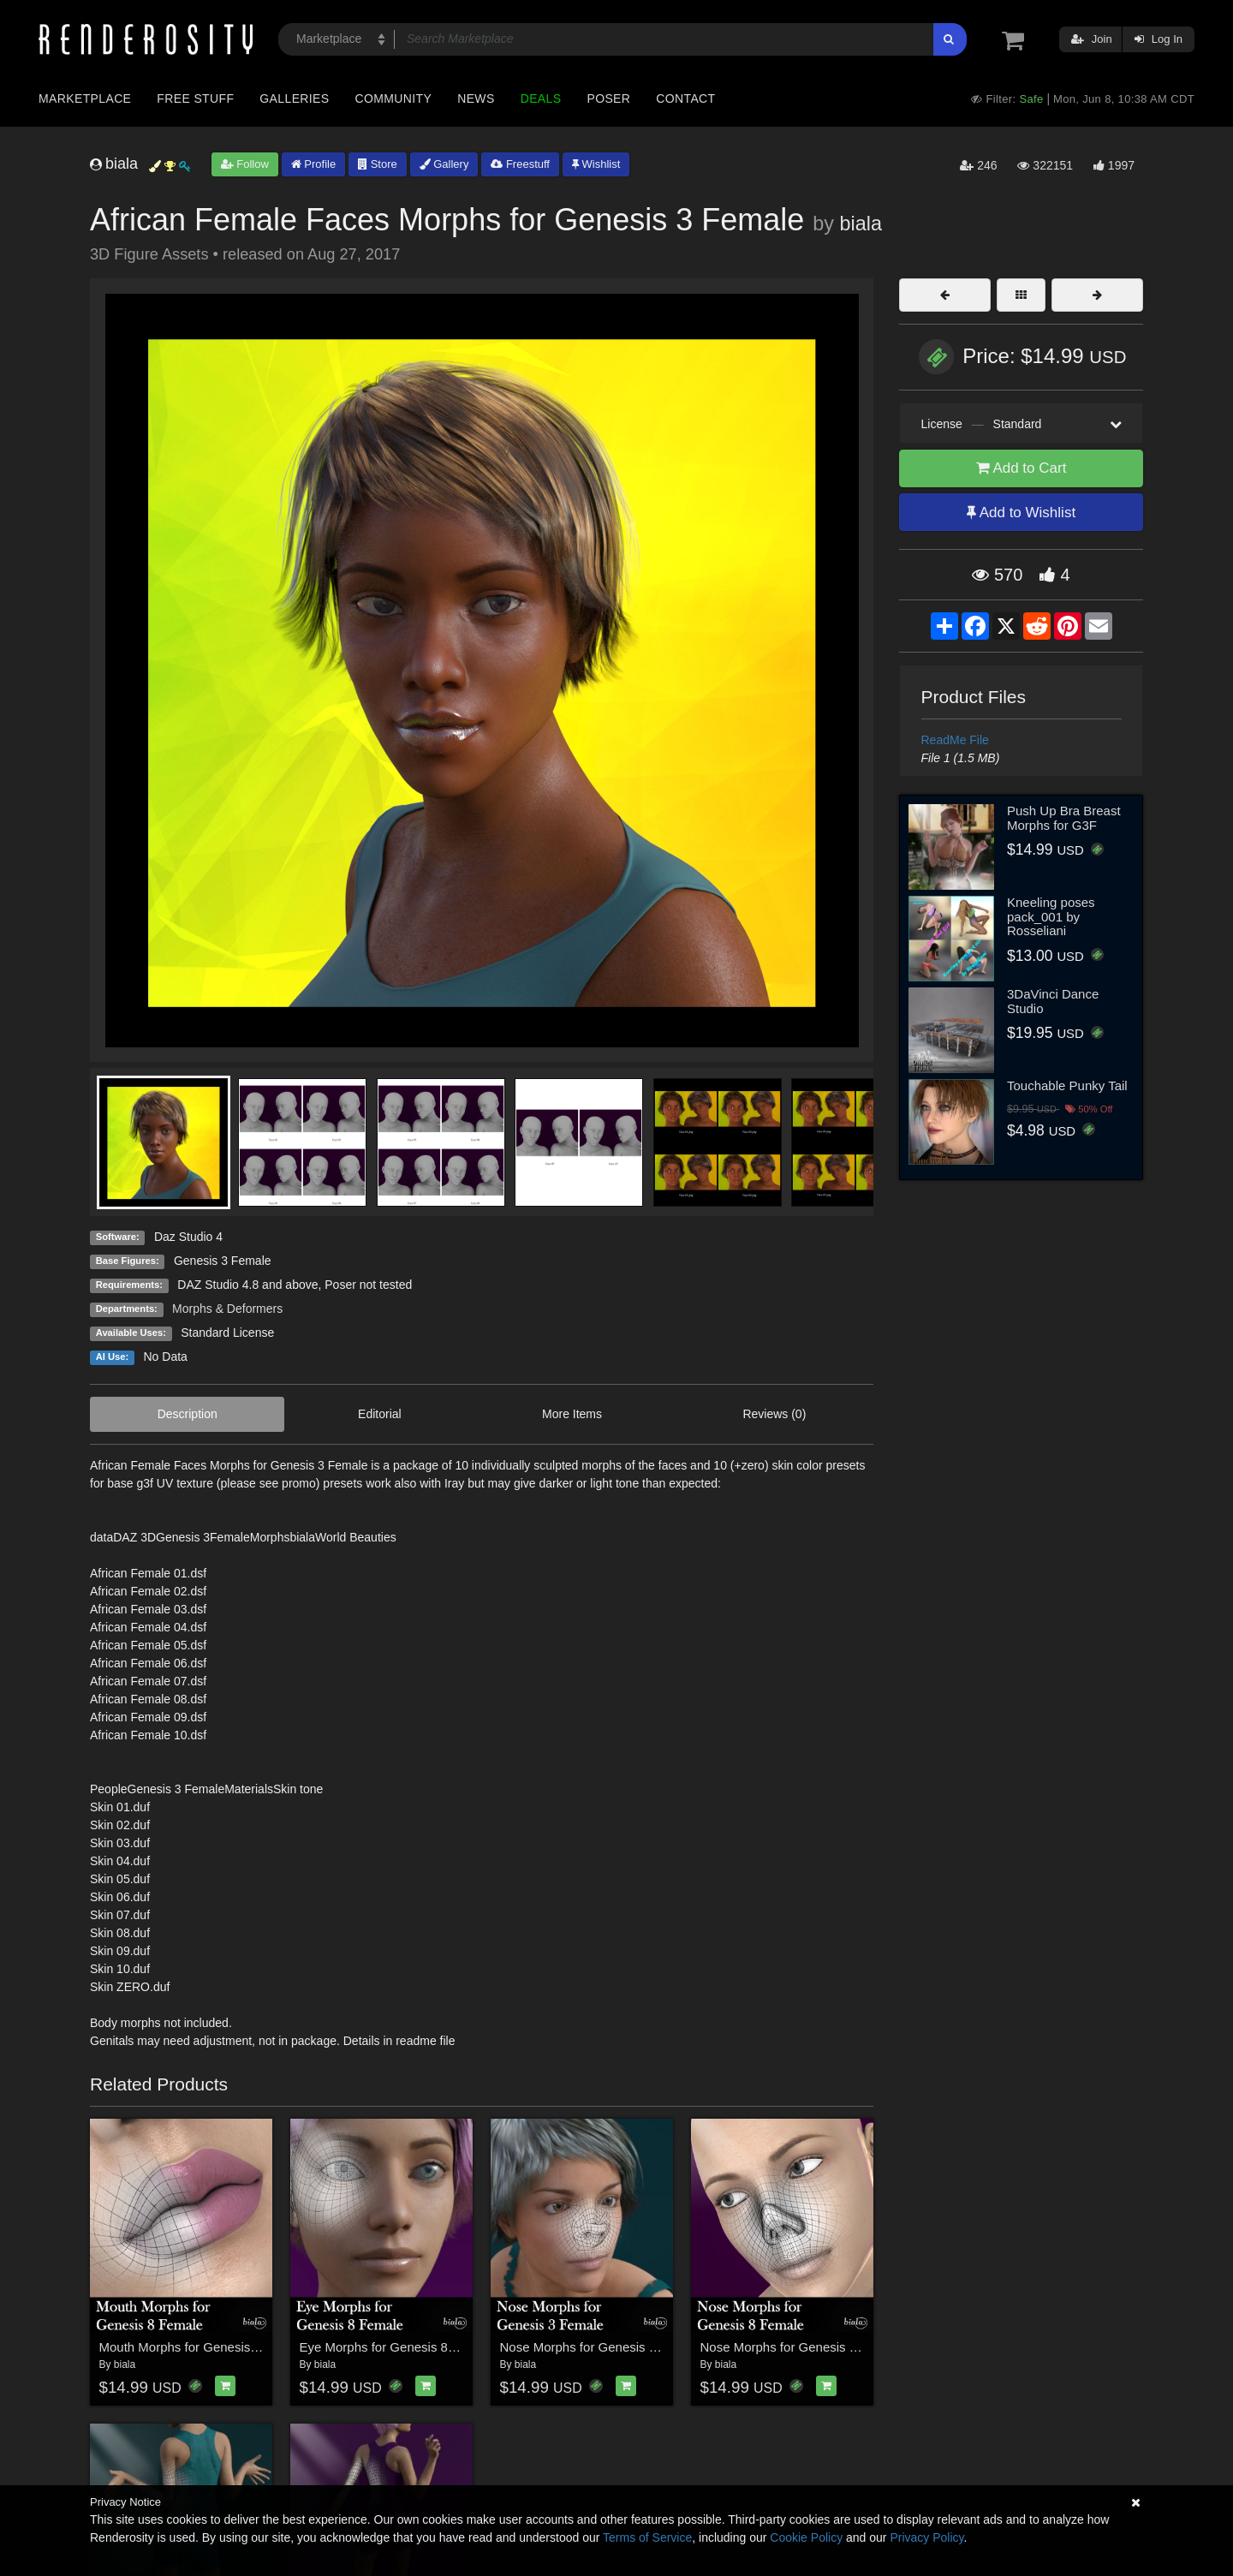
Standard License (227, 1332)
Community (393, 98)
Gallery (444, 164)
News (475, 98)
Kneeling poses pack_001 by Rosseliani (1051, 916)
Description (187, 1414)
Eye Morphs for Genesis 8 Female (397, 2347)
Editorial (380, 1414)
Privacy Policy (926, 2537)
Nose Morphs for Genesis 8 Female (801, 2347)
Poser (608, 98)
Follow (245, 164)
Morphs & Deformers (227, 1308)
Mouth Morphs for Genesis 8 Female (203, 2347)
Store (377, 164)
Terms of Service (647, 2537)
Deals (541, 98)
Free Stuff (195, 98)
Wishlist (596, 164)
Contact (685, 98)
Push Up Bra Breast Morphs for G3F (1064, 817)
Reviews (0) (774, 1414)
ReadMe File (955, 740)
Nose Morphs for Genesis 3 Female (601, 2347)
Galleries (294, 98)
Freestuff (520, 164)
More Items (572, 1414)
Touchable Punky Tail (1067, 1085)
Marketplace (85, 98)
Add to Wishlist (1021, 512)
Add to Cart (1021, 468)
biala (861, 223)
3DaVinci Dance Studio (1053, 1001)
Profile (313, 164)
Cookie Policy (806, 2537)
